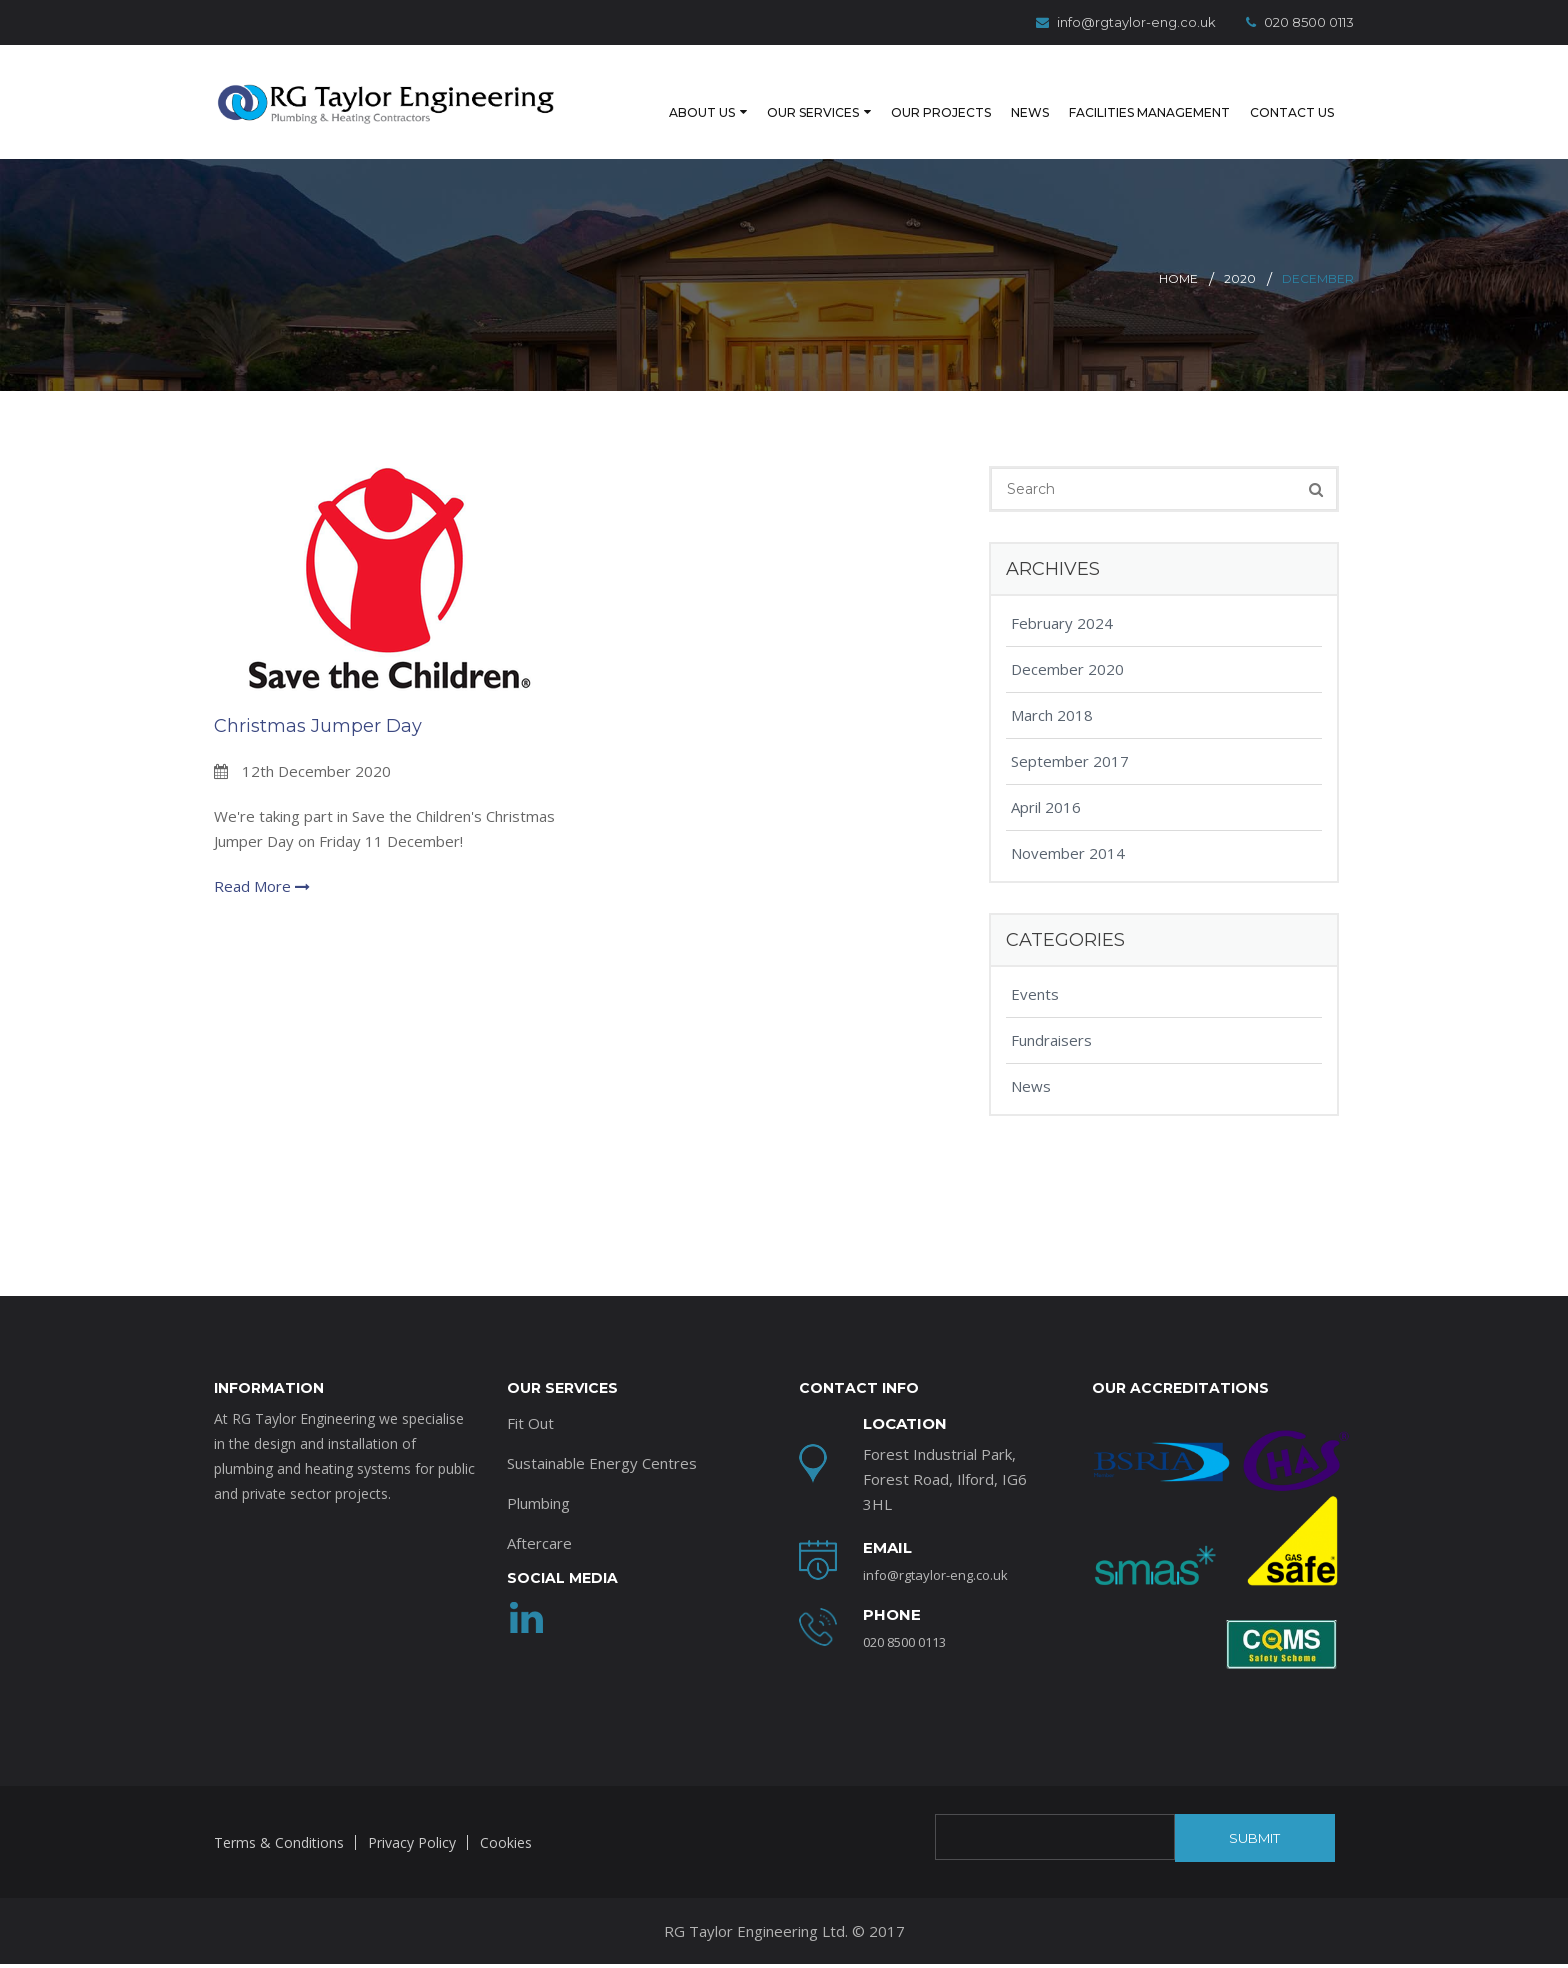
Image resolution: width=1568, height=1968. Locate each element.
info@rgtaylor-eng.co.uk (1126, 22)
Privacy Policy (412, 1820)
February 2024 (1062, 601)
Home (1178, 256)
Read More (262, 864)
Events (1035, 972)
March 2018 (1052, 693)
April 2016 (1046, 785)
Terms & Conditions (279, 1820)
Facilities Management (1130, 99)
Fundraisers (1051, 1018)
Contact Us (1288, 99)
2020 (1240, 256)
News (996, 99)
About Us (643, 99)
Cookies (506, 1820)
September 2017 (1070, 739)
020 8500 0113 (1300, 22)
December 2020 (1067, 647)
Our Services (763, 99)
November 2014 (1068, 831)
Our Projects (900, 99)
